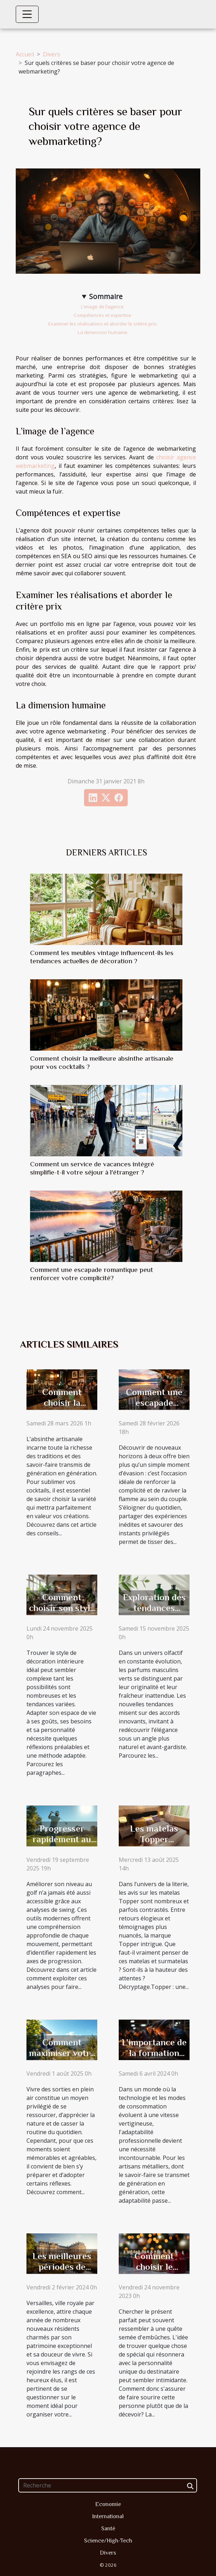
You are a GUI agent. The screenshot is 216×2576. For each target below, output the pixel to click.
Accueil (25, 54)
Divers (51, 54)
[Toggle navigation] (27, 14)
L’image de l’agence (102, 306)
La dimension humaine (102, 332)
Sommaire (106, 296)
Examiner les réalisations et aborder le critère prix (102, 323)
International (108, 2516)
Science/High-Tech (108, 2540)
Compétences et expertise (102, 315)
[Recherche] (107, 2485)
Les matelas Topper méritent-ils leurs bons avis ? (154, 1844)
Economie (108, 2504)
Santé (108, 2528)
